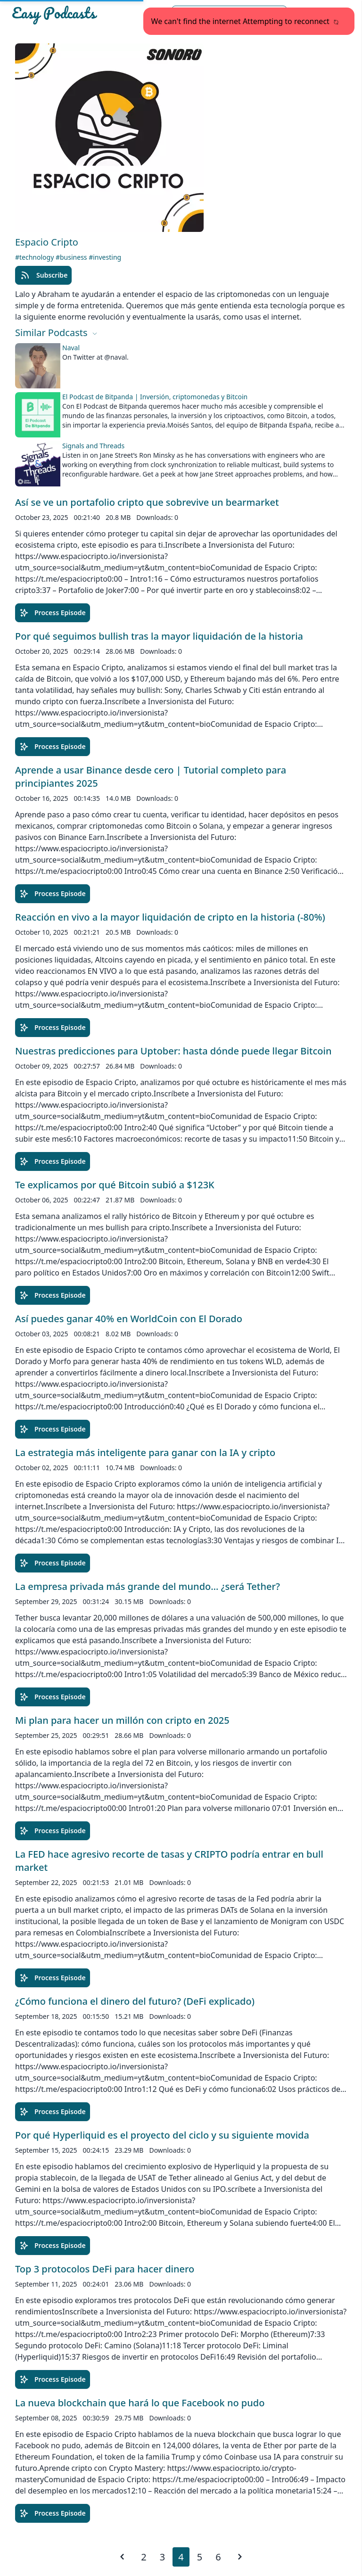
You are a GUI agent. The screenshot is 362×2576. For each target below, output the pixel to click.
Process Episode (52, 612)
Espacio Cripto (46, 242)
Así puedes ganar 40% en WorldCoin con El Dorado (128, 1318)
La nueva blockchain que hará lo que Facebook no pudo (139, 2402)
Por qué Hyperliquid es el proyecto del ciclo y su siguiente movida (162, 2135)
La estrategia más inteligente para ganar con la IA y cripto (145, 1452)
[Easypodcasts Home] (65, 15)
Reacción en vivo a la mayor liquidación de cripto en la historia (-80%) (170, 917)
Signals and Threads (93, 445)
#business (72, 257)
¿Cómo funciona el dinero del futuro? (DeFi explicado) (135, 2001)
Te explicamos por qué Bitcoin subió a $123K (114, 1184)
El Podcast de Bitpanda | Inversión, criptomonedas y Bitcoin (154, 396)
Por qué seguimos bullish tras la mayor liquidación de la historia (159, 636)
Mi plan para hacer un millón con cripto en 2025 (122, 1720)
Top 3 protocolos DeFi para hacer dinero (104, 2269)
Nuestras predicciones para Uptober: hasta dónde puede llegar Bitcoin (173, 1051)
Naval (71, 347)
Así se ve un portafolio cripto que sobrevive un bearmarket (147, 502)
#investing (105, 257)
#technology (35, 257)
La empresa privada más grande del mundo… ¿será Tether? (147, 1586)
